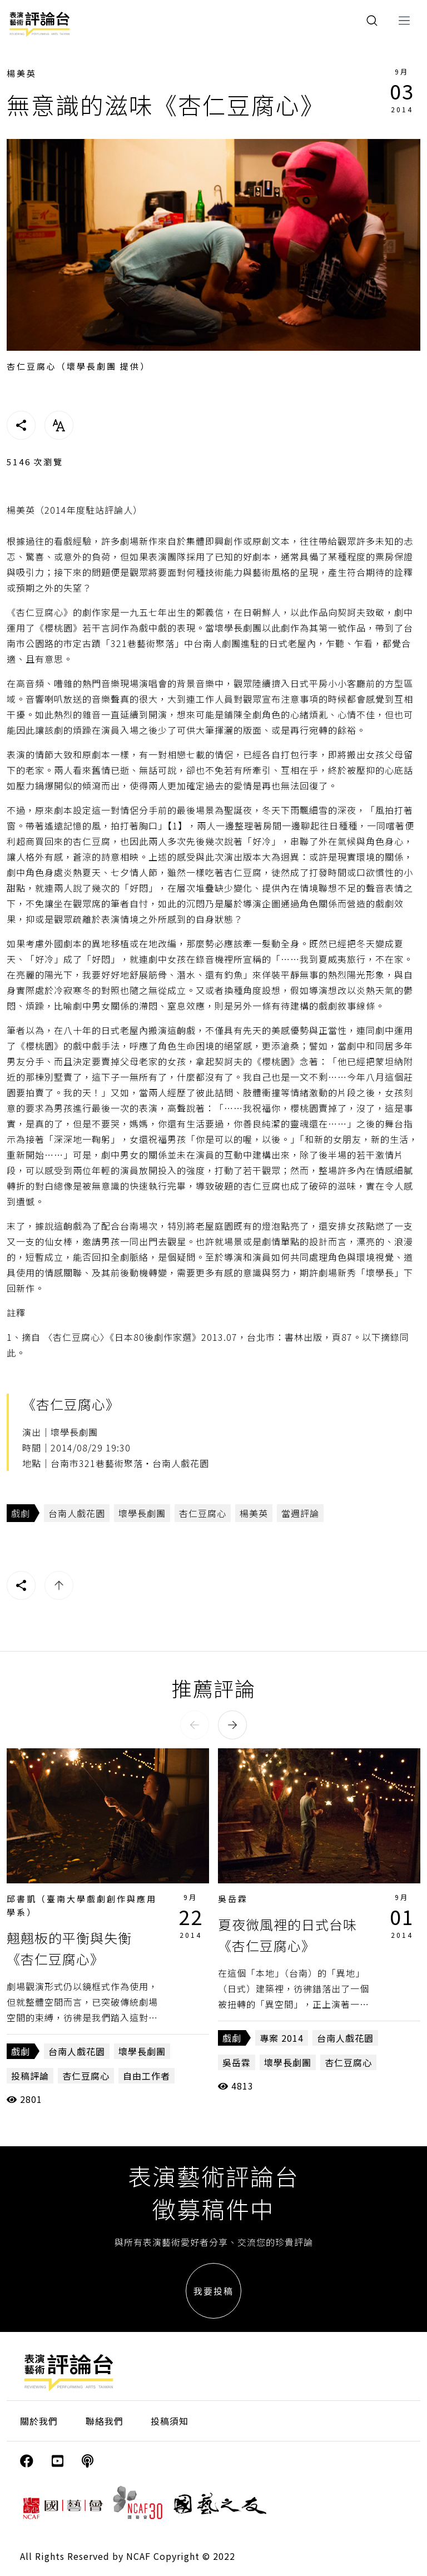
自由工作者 (146, 2075)
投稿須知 (169, 2421)
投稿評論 (30, 2075)
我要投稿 (213, 2290)
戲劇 (20, 1513)
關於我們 (39, 2421)
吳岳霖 (233, 1898)
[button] (194, 1724)
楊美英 (22, 73)
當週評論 (300, 1513)
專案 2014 (282, 2038)
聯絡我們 (104, 2421)
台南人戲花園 (76, 1513)
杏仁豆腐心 (202, 1513)
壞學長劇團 (142, 1513)
